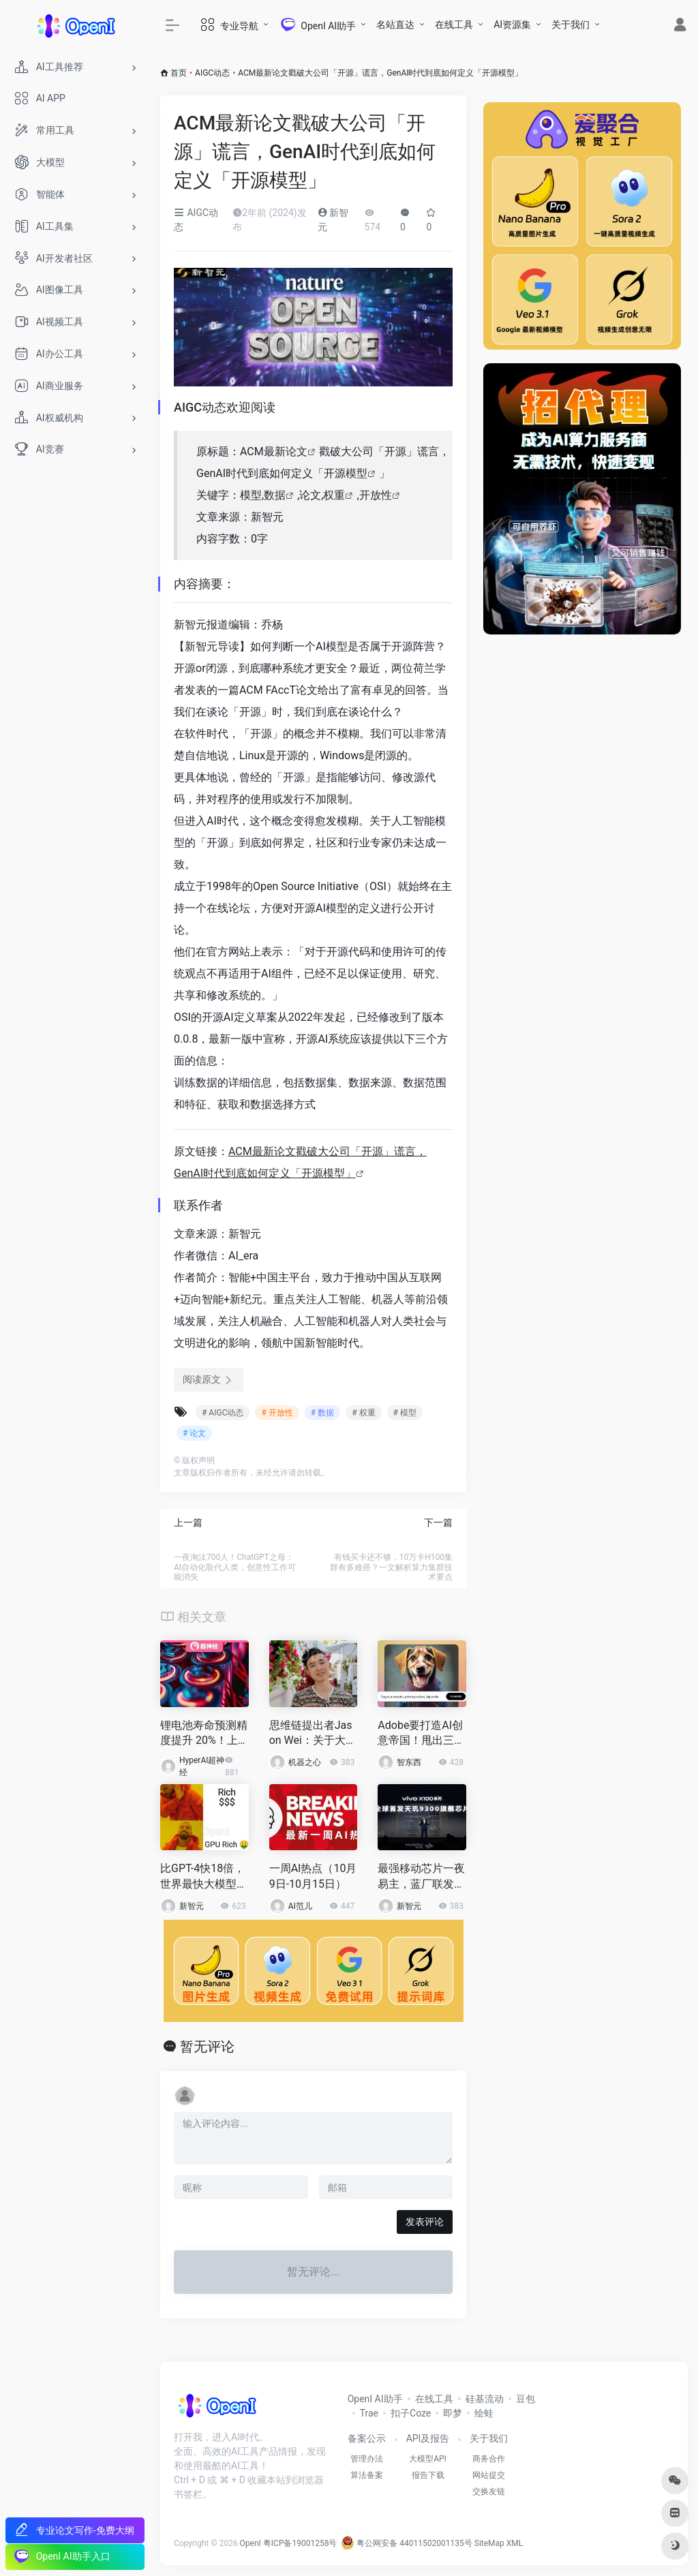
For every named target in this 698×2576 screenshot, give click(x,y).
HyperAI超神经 (202, 1766)
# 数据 (322, 1412)
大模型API (427, 2459)
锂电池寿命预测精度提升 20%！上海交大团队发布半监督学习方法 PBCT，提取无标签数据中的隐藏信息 (204, 1734)
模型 (356, 473)
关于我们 (570, 24)
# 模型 (404, 1412)
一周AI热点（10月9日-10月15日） (313, 1876)
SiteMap (489, 2543)
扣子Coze (411, 2413)
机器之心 (304, 1762)
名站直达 (395, 24)
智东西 (409, 1762)
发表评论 (425, 2221)
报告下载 (428, 2475)
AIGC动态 (212, 73)
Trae (369, 2413)
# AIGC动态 (222, 1412)
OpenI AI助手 (375, 2398)
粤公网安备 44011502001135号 (406, 2543)
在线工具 (454, 24)
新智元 (191, 1906)
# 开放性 (276, 1412)
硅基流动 (485, 2398)
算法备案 (366, 2475)
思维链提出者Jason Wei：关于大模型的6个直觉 (312, 1734)
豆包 (525, 2398)
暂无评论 (207, 2046)
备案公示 (367, 2438)
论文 (296, 451)
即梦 (452, 2413)
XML (514, 2543)
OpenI (250, 2543)
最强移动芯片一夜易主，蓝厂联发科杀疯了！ (421, 1877)
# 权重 (363, 1412)
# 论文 (194, 1433)
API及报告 (428, 2438)
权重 (334, 495)
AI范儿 (300, 1906)
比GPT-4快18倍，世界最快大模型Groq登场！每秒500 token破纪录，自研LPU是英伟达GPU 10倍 (203, 1877)
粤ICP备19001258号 (300, 2543)
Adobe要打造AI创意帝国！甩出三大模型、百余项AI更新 (421, 1734)
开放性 (375, 495)
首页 (178, 73)
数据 (275, 495)
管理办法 (366, 2459)
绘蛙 (484, 2413)
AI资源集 (512, 24)
